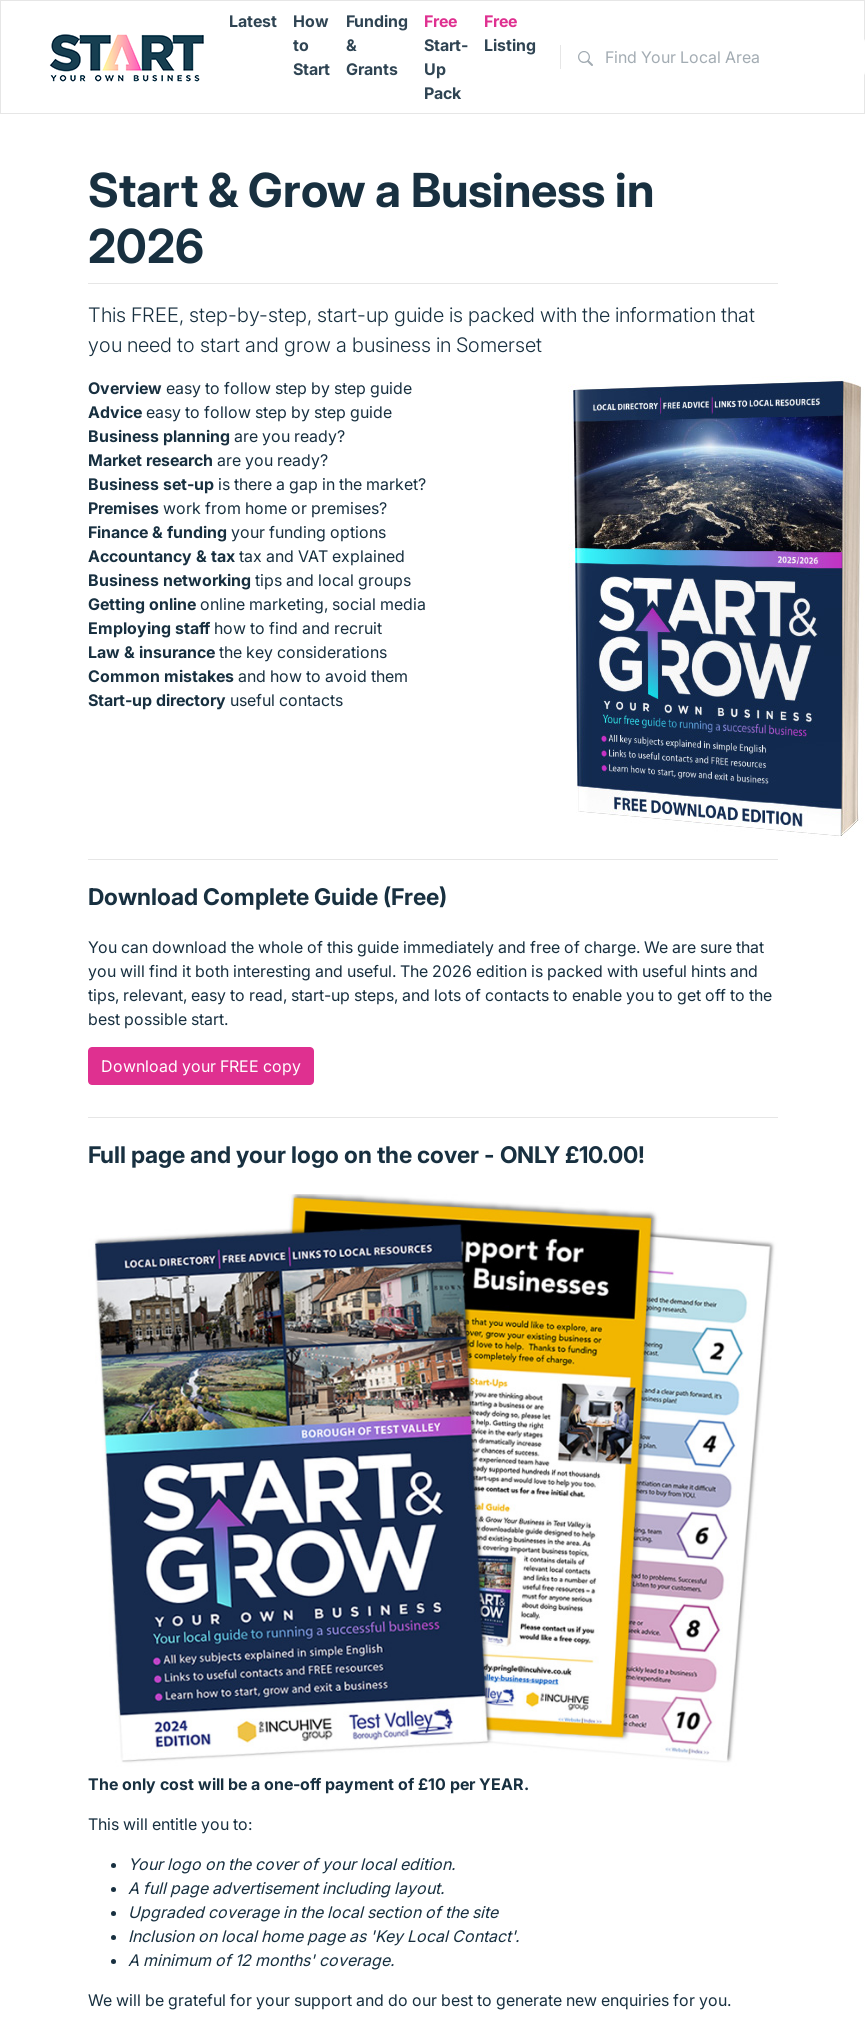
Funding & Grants (377, 45)
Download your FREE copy (201, 1066)
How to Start (311, 45)
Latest (253, 21)
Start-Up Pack (446, 57)
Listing (510, 33)
